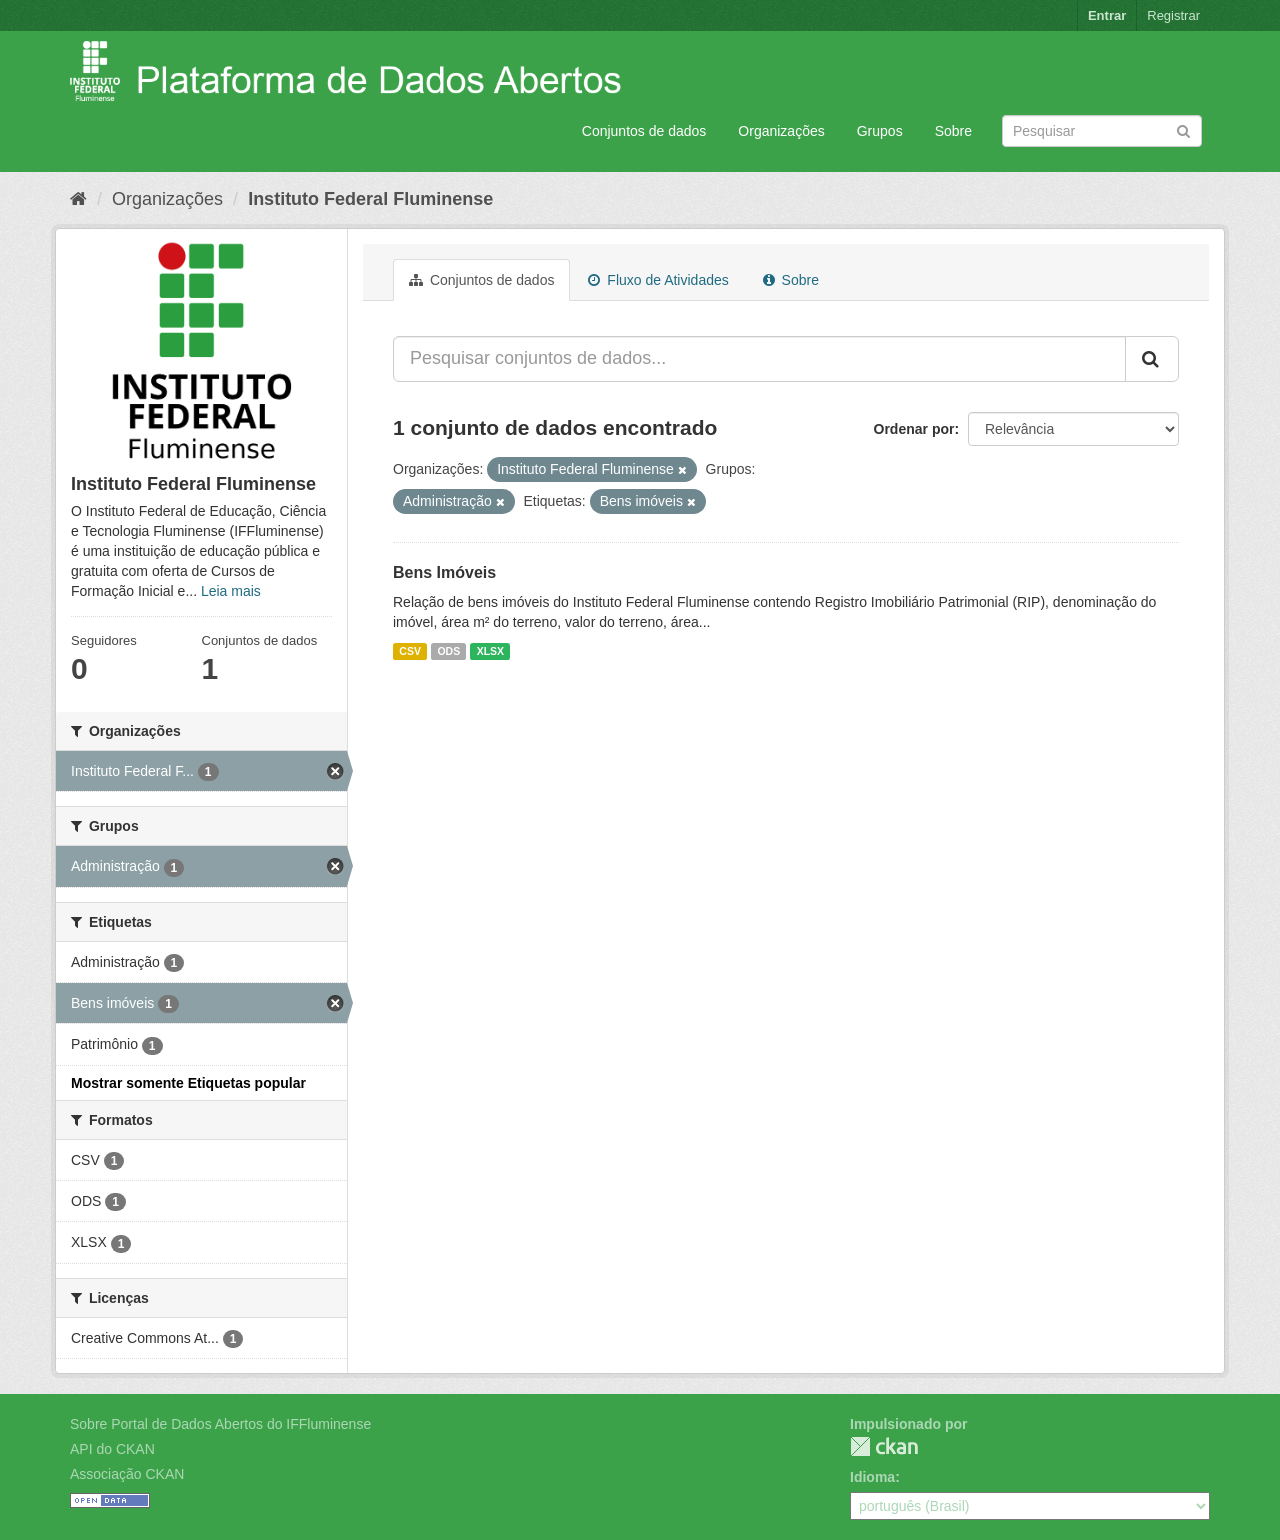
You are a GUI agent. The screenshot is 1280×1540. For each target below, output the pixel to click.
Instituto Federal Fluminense (370, 199)
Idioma (872, 1477)
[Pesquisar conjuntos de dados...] (759, 359)
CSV (410, 651)
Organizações (781, 131)
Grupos (880, 131)
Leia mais (231, 591)
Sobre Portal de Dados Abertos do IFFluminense (220, 1424)
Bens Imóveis (444, 572)
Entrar (1107, 15)
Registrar (1173, 15)
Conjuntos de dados (644, 131)
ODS (448, 651)
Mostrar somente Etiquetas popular (188, 1083)
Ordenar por (914, 429)
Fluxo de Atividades (658, 280)
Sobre (953, 131)
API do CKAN (112, 1449)
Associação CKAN (127, 1474)
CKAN (884, 1446)
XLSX (490, 651)
